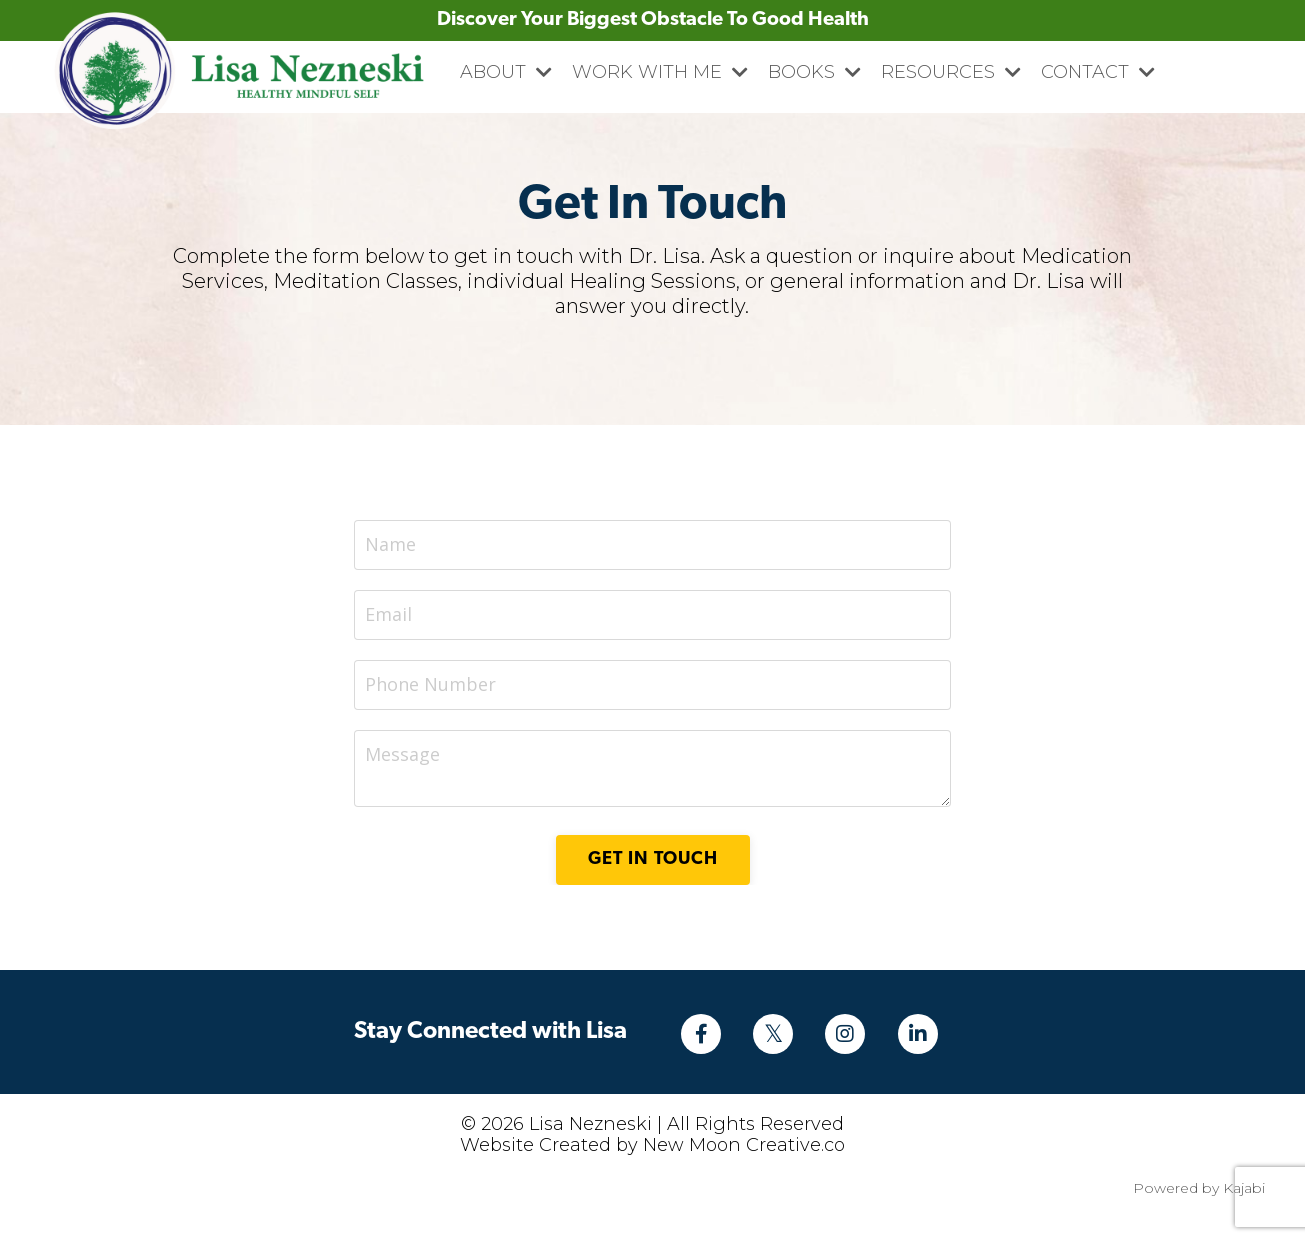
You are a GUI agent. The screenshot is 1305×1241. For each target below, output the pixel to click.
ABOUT (506, 72)
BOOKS (814, 72)
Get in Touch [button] (653, 859)
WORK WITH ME (660, 72)
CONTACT (1098, 72)
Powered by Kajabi (1199, 1188)
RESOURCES (951, 72)
